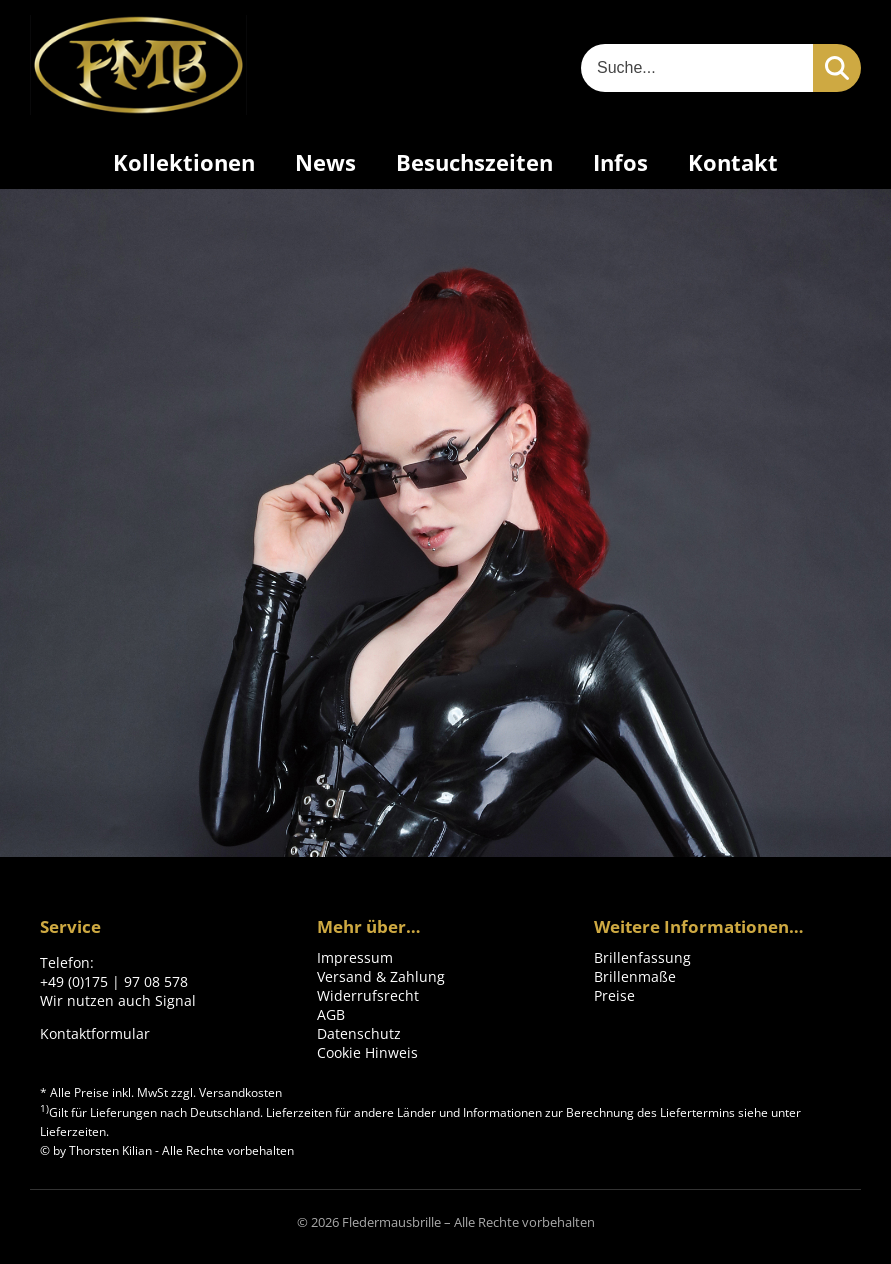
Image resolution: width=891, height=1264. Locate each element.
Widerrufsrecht (368, 995)
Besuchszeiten (474, 162)
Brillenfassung (642, 957)
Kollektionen (184, 162)
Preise (614, 995)
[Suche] (697, 68)
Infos (620, 162)
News (325, 162)
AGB (331, 1014)
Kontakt (733, 162)
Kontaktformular (95, 1033)
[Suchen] (837, 68)
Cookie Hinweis (367, 1052)
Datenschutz (359, 1033)
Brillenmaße (635, 976)
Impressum (355, 957)
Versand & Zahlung (381, 976)
